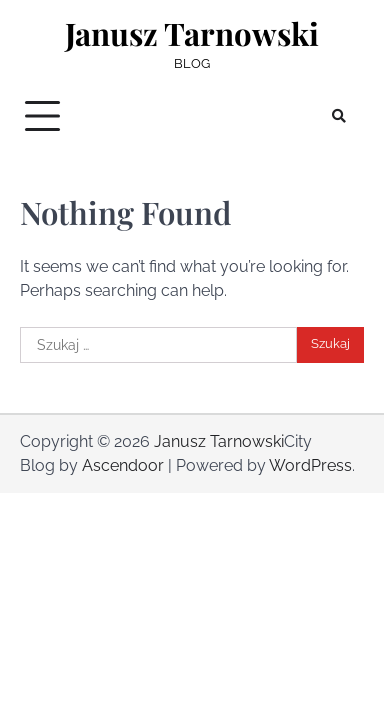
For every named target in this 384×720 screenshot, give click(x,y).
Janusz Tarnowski (192, 33)
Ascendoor (123, 465)
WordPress (310, 465)
